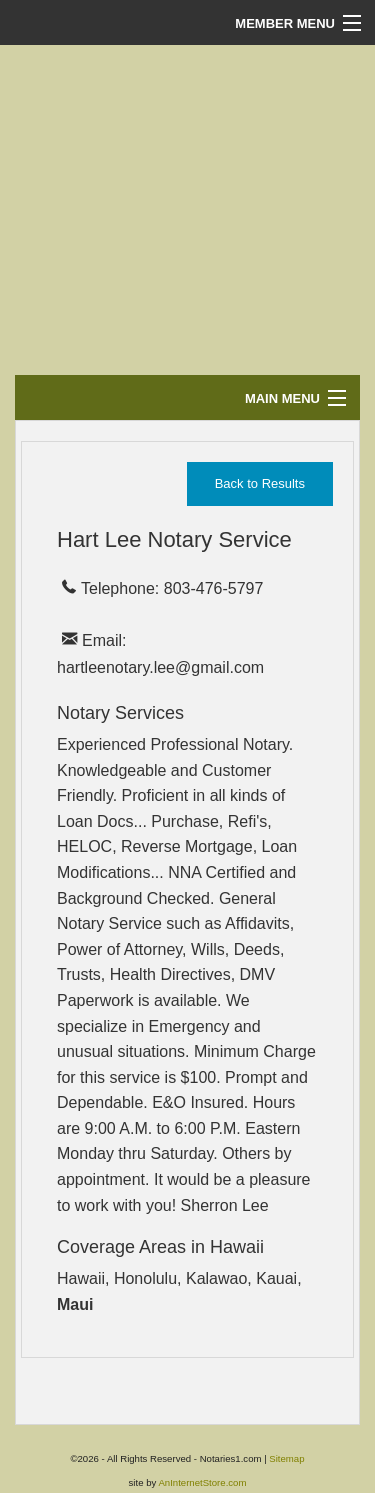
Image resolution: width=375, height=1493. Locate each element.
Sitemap (286, 1458)
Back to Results (260, 483)
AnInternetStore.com (202, 1482)
